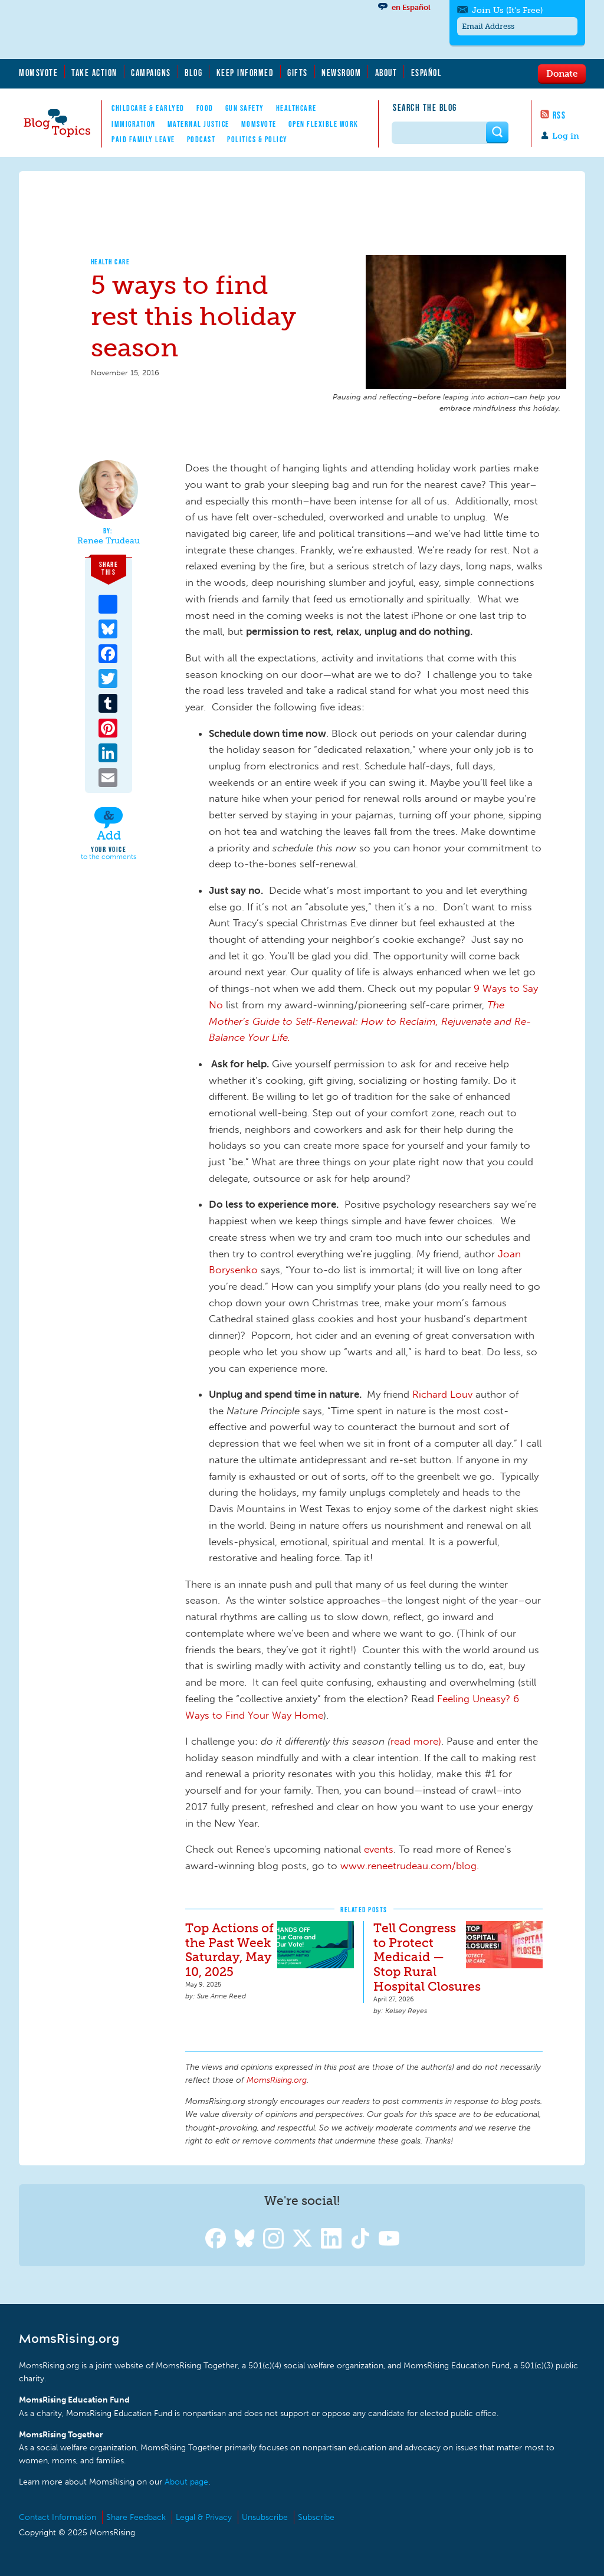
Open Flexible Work (323, 124)
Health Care (110, 261)
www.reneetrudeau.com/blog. (409, 1866)
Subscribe (316, 2517)
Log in (565, 136)
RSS (559, 115)
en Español (411, 7)
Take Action (94, 72)
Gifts (297, 72)
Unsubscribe (265, 2517)
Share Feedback (136, 2517)
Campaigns (151, 72)
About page (186, 2482)
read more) (415, 1741)
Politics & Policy (257, 139)
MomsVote (38, 72)
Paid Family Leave (143, 139)
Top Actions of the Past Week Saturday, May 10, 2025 (229, 1949)
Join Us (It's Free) (507, 10)
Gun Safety (244, 108)
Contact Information (57, 2517)
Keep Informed (245, 72)
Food (205, 108)
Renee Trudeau (108, 541)
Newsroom (341, 72)
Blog (193, 72)
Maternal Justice (198, 124)
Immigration (133, 124)
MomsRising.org (134, 29)
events (378, 1849)
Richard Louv (442, 1394)
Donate (561, 73)
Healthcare (296, 108)
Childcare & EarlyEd (148, 108)
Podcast (201, 139)
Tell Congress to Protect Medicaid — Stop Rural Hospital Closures (427, 1957)
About (386, 72)
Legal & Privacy (204, 2517)
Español (426, 72)
